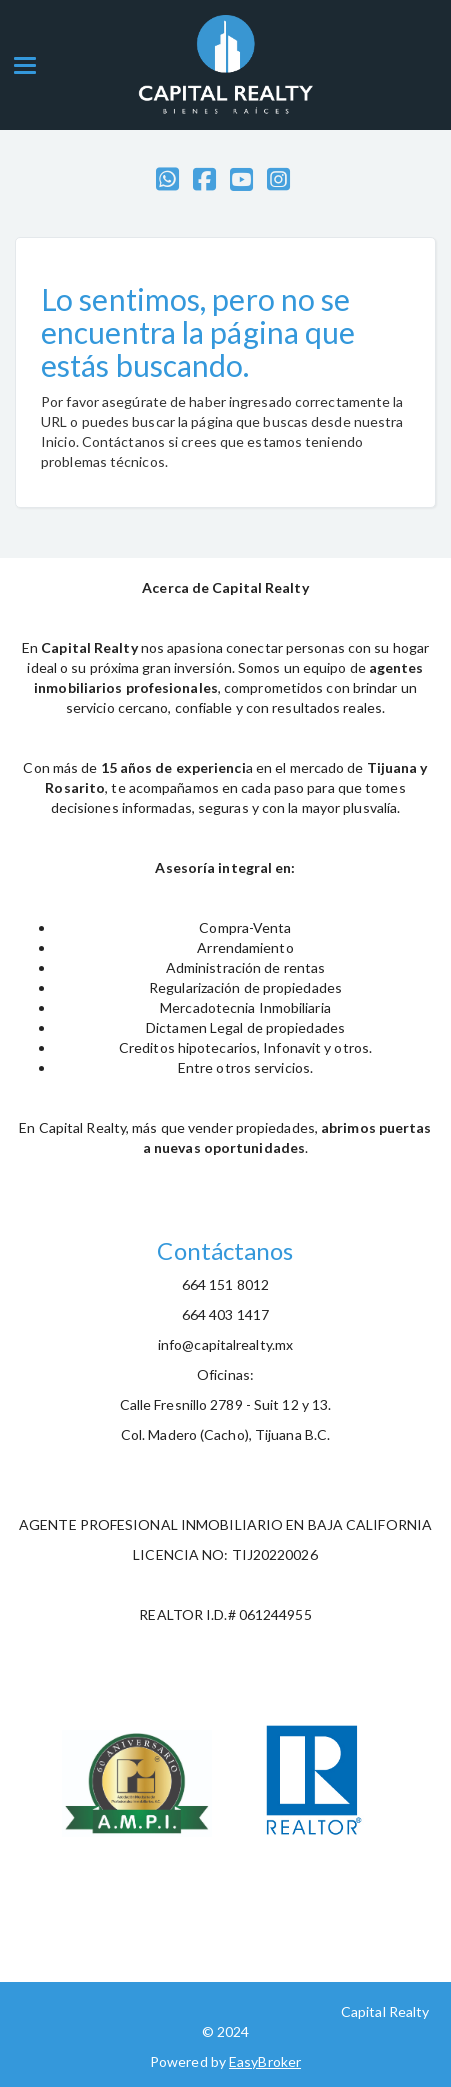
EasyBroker (265, 2061)
